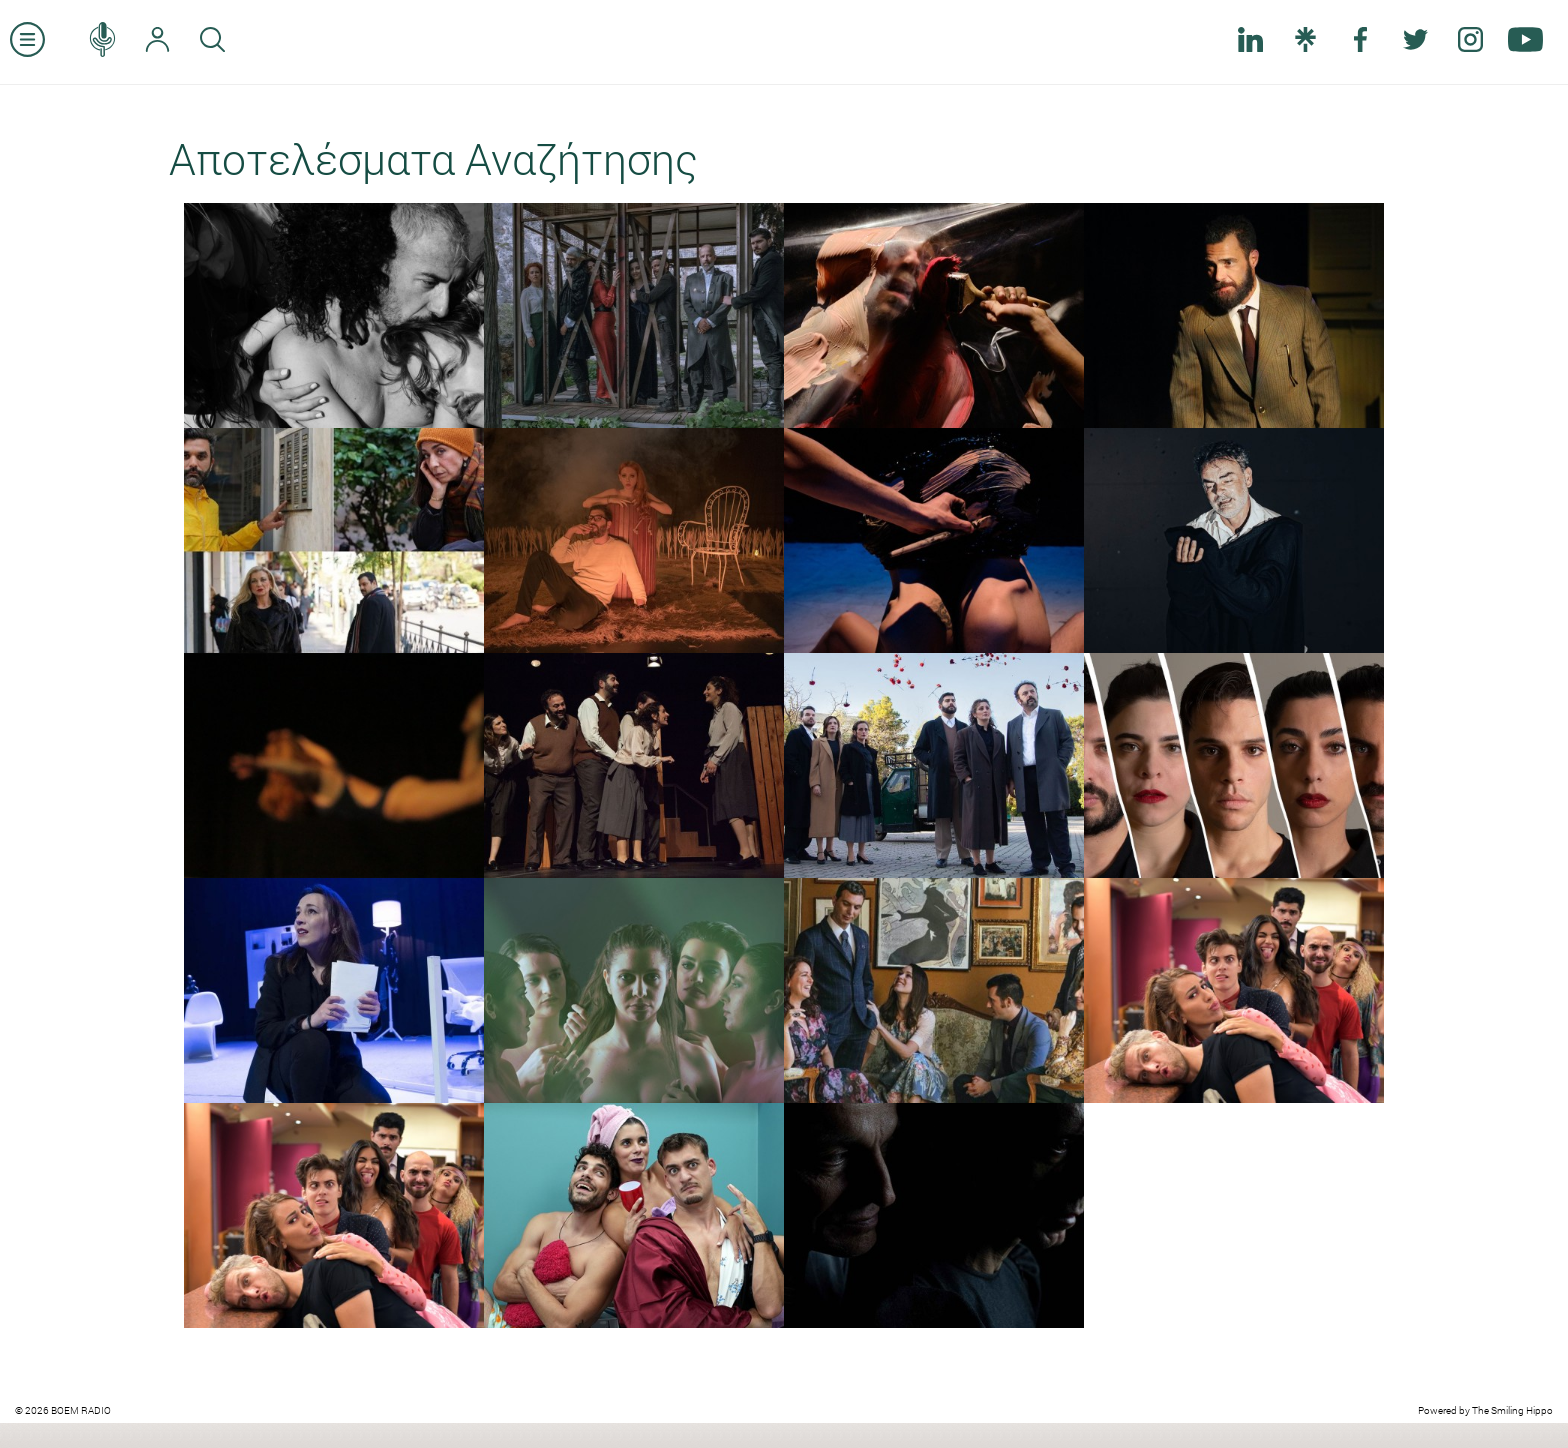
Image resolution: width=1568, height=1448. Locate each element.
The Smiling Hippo (1512, 1410)
